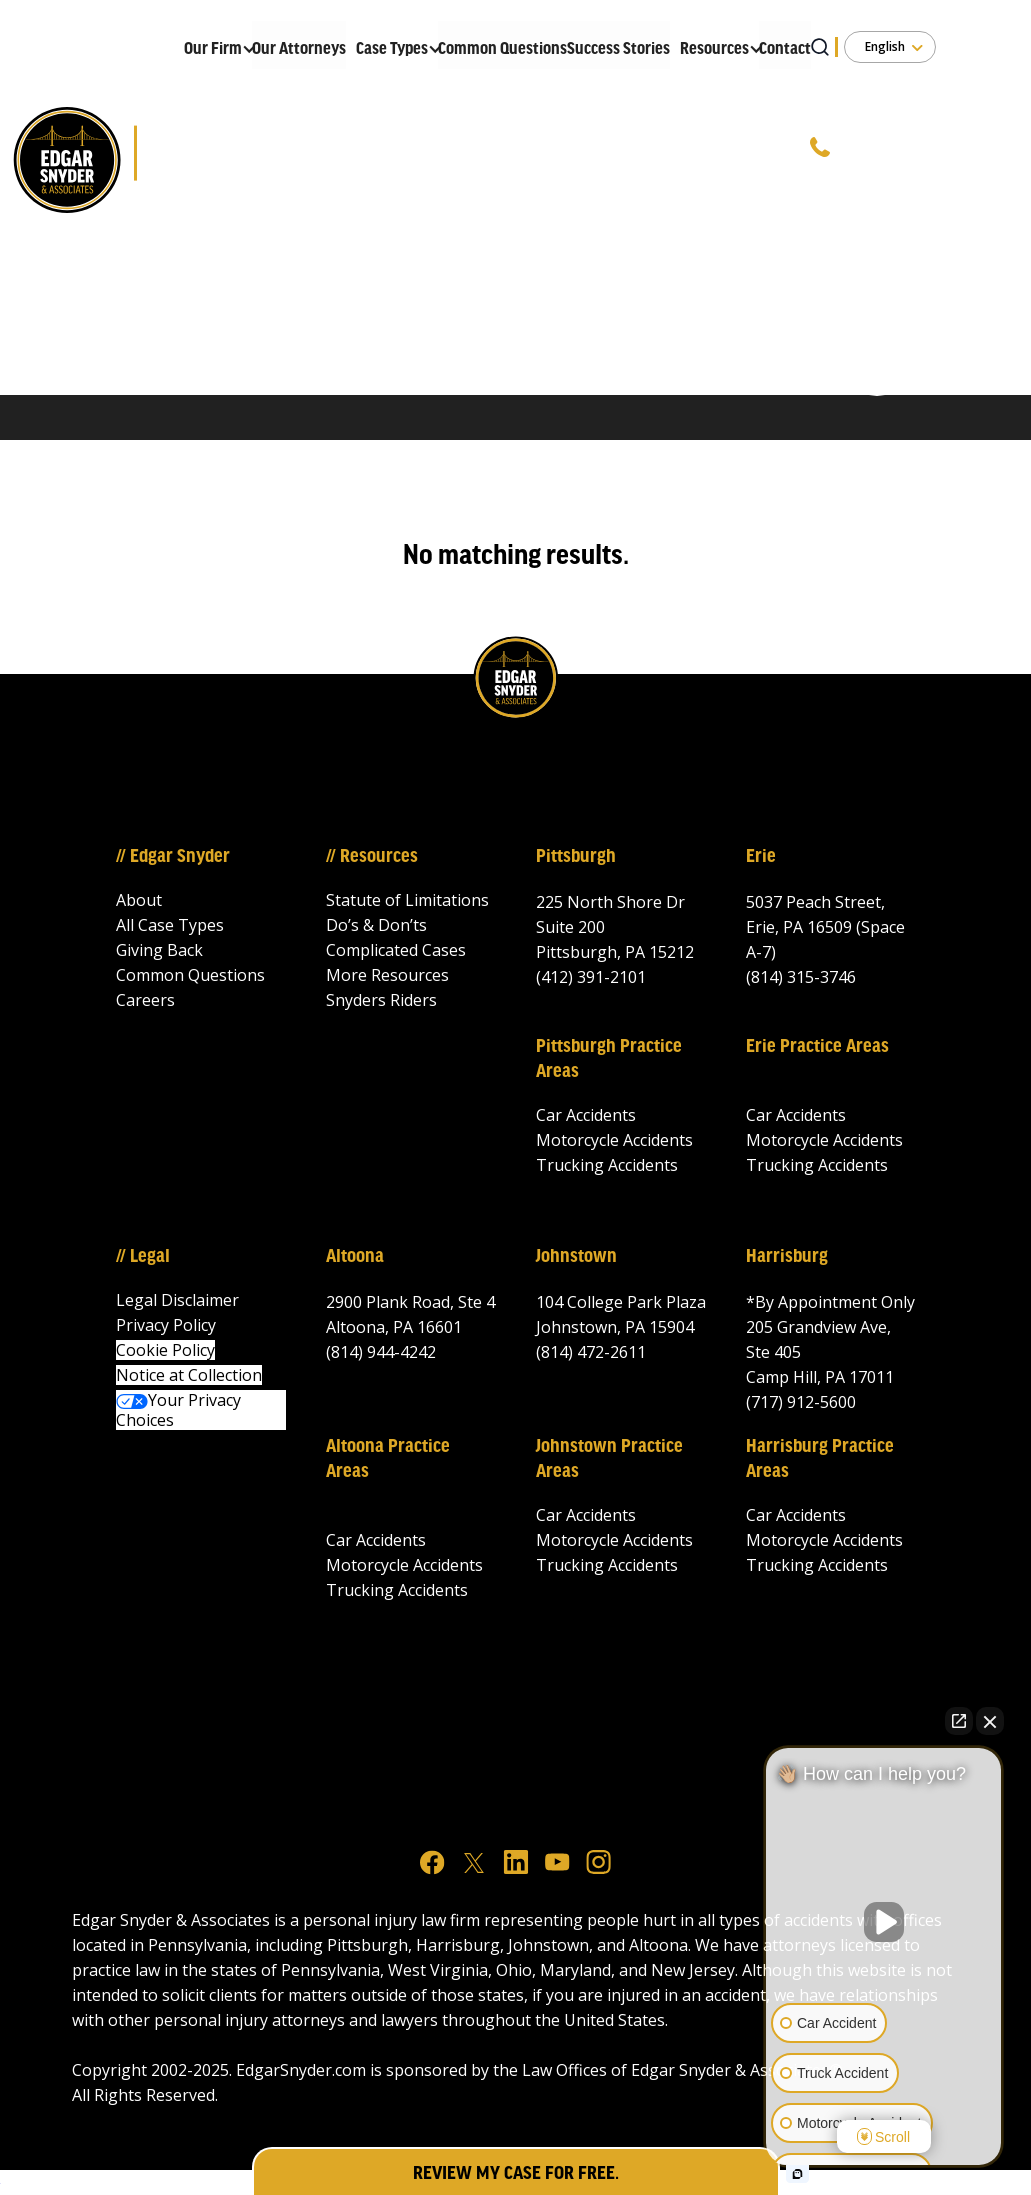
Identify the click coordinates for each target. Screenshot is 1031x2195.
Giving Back (159, 950)
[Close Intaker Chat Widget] (990, 1721)
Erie (761, 857)
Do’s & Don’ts (376, 925)
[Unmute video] (884, 1922)
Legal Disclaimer (177, 1300)
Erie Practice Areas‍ (817, 1047)
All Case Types (170, 925)
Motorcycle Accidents (614, 1140)
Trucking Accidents (607, 1165)
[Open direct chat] (959, 1721)
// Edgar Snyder (173, 857)
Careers (145, 1000)
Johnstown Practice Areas (609, 1459)
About (139, 900)
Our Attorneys (299, 49)
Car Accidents (586, 1115)
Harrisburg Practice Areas (820, 1459)
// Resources (372, 857)
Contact (785, 49)
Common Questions (502, 49)
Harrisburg (787, 1257)
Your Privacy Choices (178, 1410)
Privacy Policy (166, 1325)
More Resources (387, 975)
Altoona (355, 1257)
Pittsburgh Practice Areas (609, 1059)
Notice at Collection (189, 1375)
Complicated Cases (396, 950)
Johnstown (576, 1257)
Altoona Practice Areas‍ (388, 1459)
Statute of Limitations (407, 900)
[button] (213, 45)
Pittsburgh (576, 857)
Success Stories (618, 49)
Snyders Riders (381, 1000)
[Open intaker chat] (797, 2174)
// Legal (143, 1257)
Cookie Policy (165, 1350)
